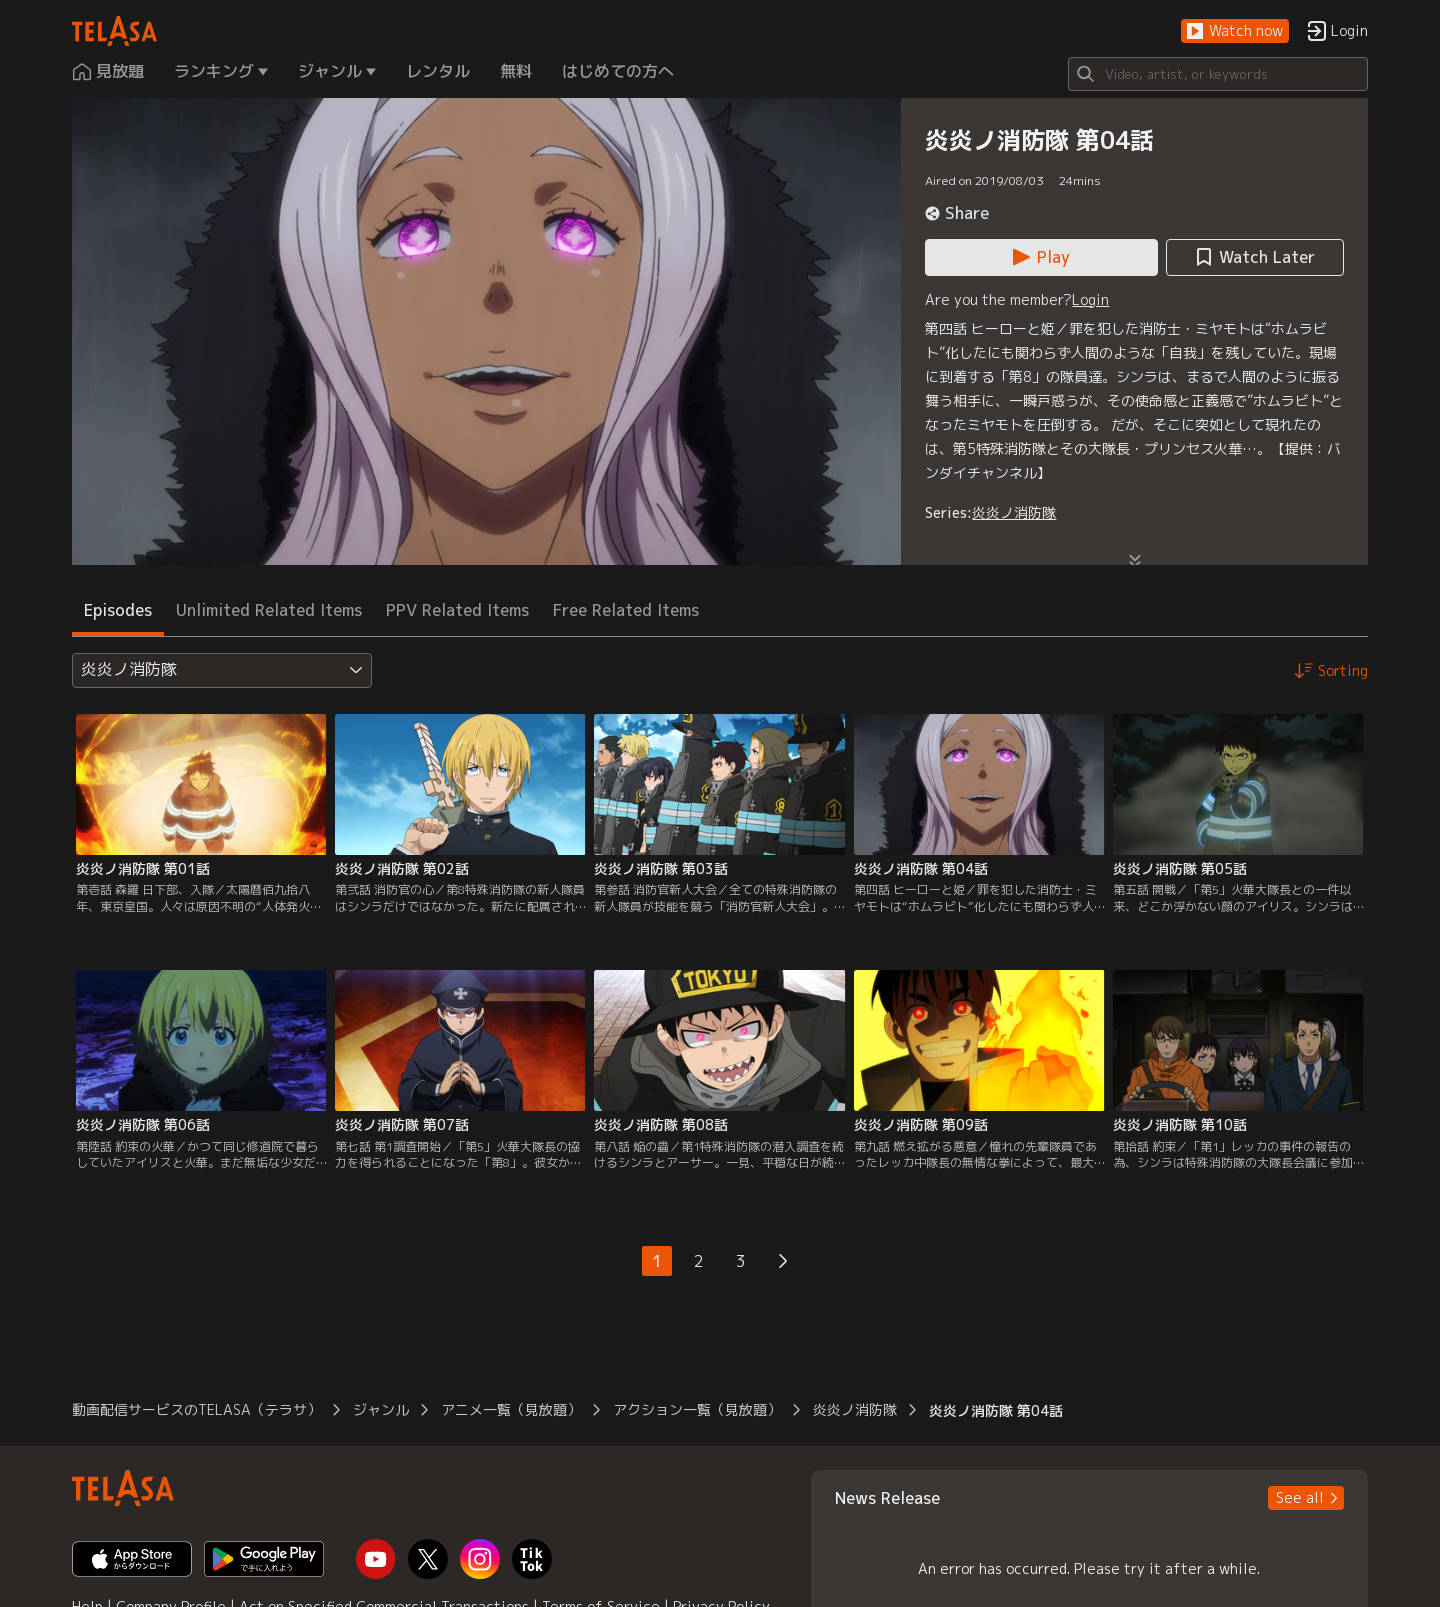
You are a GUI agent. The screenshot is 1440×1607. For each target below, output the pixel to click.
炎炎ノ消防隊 (1014, 512)
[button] (1235, 31)
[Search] (1218, 74)
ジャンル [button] (381, 1409)
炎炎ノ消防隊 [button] (855, 1409)
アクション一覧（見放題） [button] (697, 1409)
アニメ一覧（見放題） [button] (511, 1409)
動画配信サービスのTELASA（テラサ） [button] (196, 1409)
